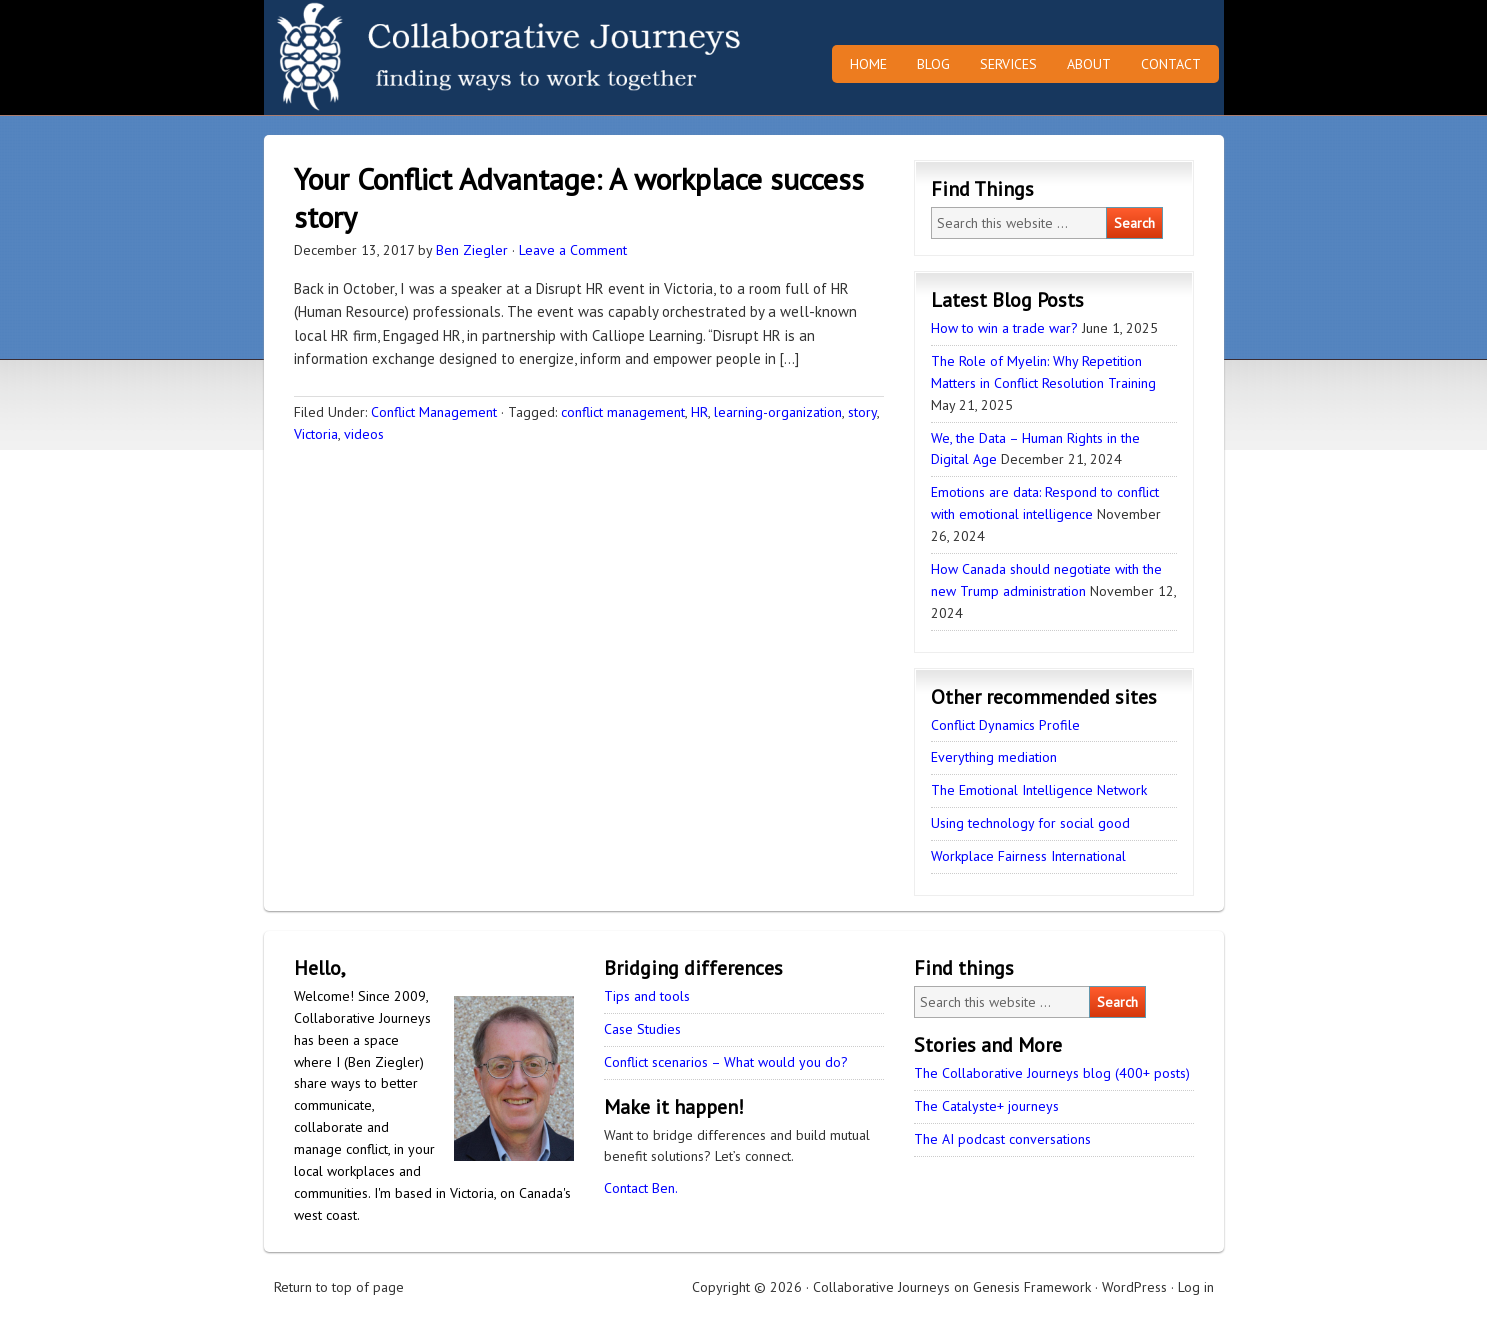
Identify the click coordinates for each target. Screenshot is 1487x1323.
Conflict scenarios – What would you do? (726, 1062)
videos (364, 434)
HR (699, 412)
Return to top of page (339, 1287)
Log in (1196, 1287)
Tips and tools (647, 996)
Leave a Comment (573, 250)
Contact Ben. (641, 1188)
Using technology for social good (1030, 823)
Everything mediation (994, 757)
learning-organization (778, 412)
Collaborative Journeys (439, 57)
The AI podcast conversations (1002, 1139)
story (862, 412)
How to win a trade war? (1004, 328)
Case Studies (642, 1029)
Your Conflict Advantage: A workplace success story (579, 197)
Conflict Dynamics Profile (1005, 725)
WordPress (1134, 1287)
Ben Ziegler (472, 250)
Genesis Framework (1032, 1287)
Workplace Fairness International (1028, 856)
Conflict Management (434, 412)
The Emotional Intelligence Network (1039, 790)
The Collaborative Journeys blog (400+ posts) (1052, 1073)
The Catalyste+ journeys (986, 1106)
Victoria (316, 434)
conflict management (623, 412)
